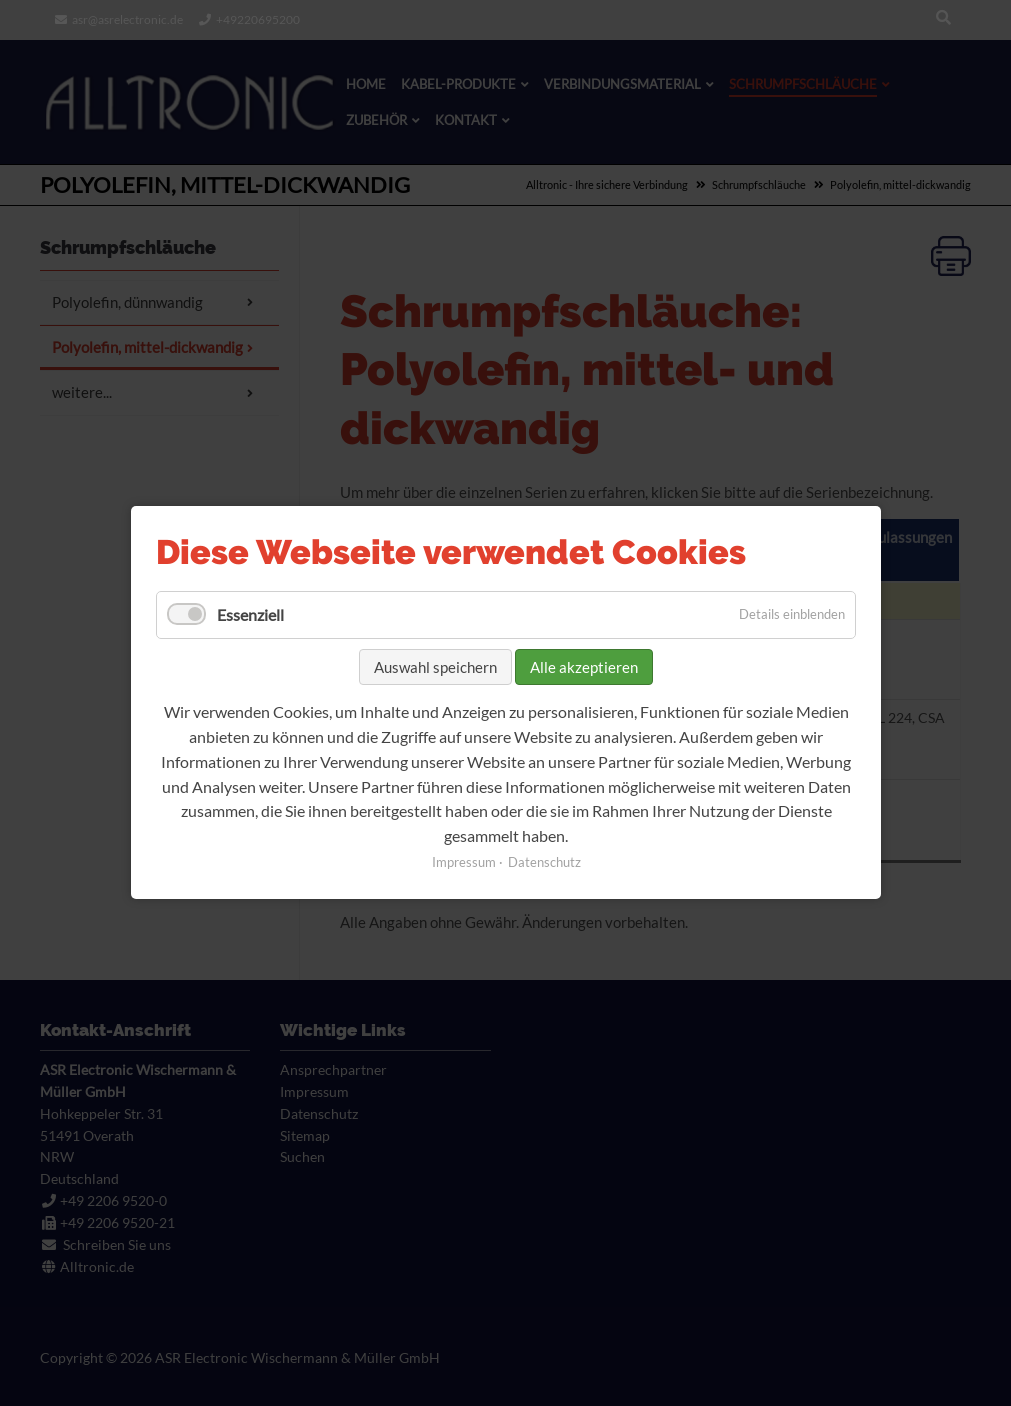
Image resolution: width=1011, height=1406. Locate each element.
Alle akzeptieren (584, 667)
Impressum (463, 863)
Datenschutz (543, 863)
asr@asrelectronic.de (127, 19)
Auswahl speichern (435, 667)
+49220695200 (258, 19)
